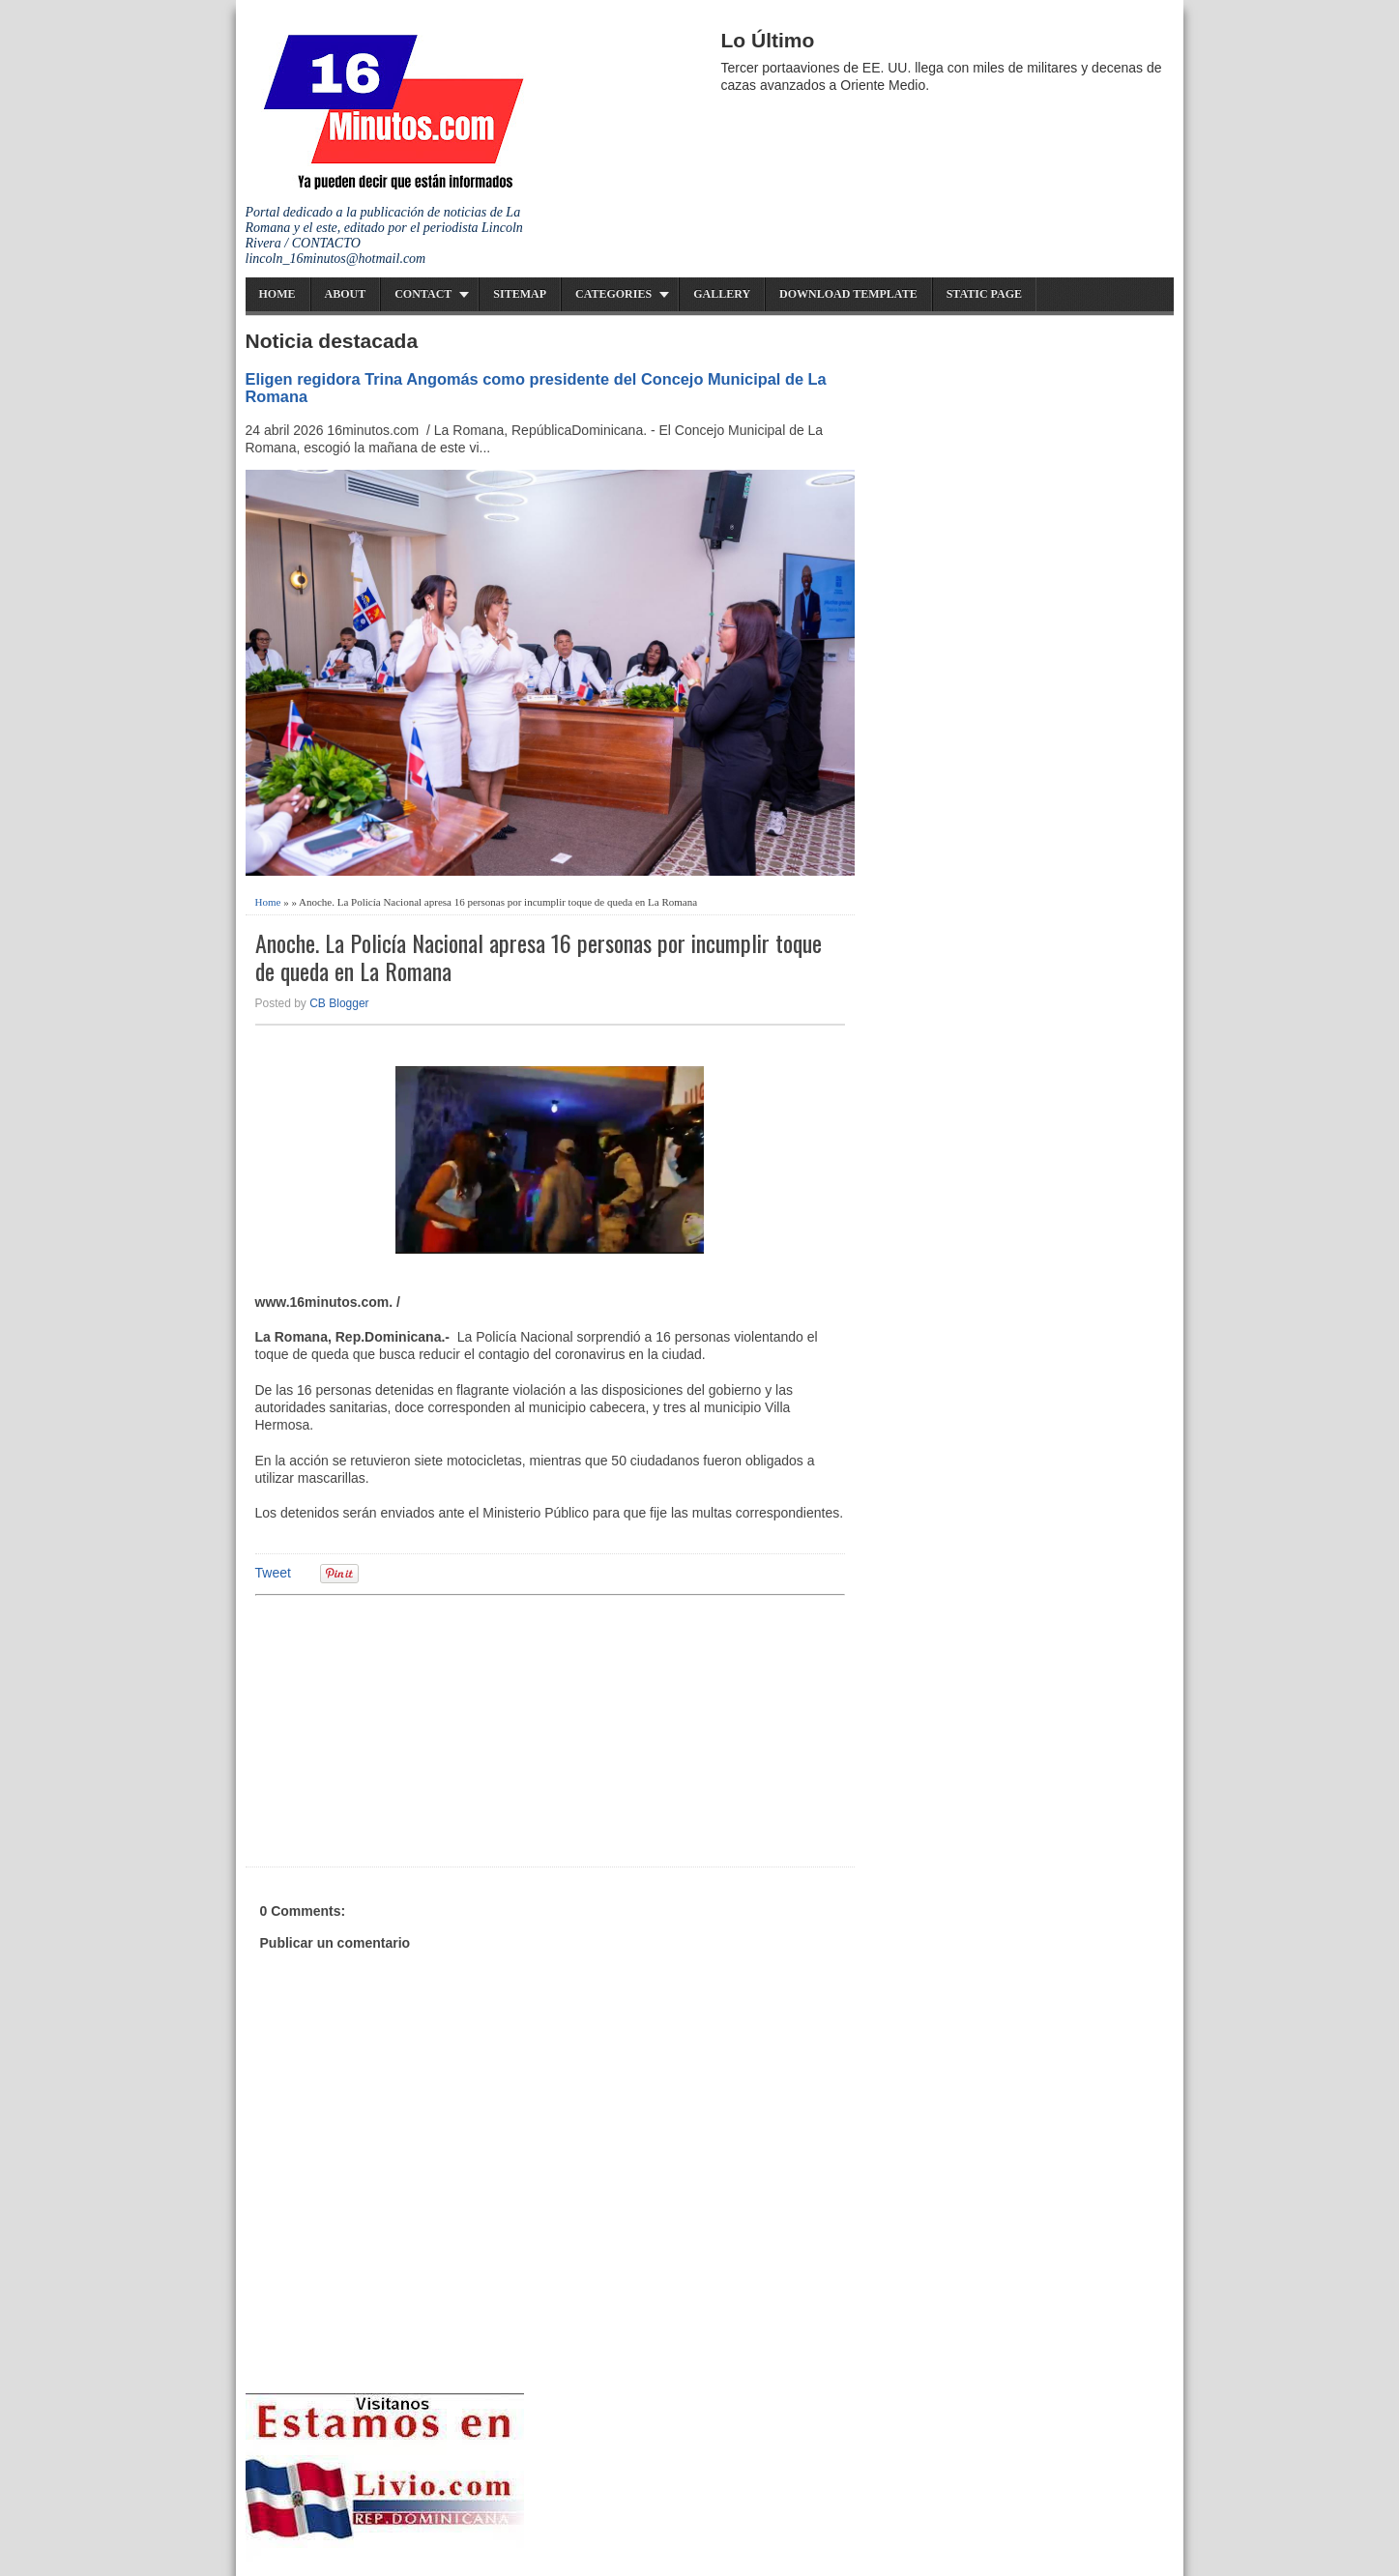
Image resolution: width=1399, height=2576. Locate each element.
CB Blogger (338, 1003)
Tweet (273, 1572)
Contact (423, 294)
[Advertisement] (405, 1728)
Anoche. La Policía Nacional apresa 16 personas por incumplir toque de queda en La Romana (538, 957)
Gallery (721, 294)
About (345, 294)
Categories (613, 294)
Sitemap (519, 294)
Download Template (848, 294)
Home (277, 294)
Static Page (984, 294)
